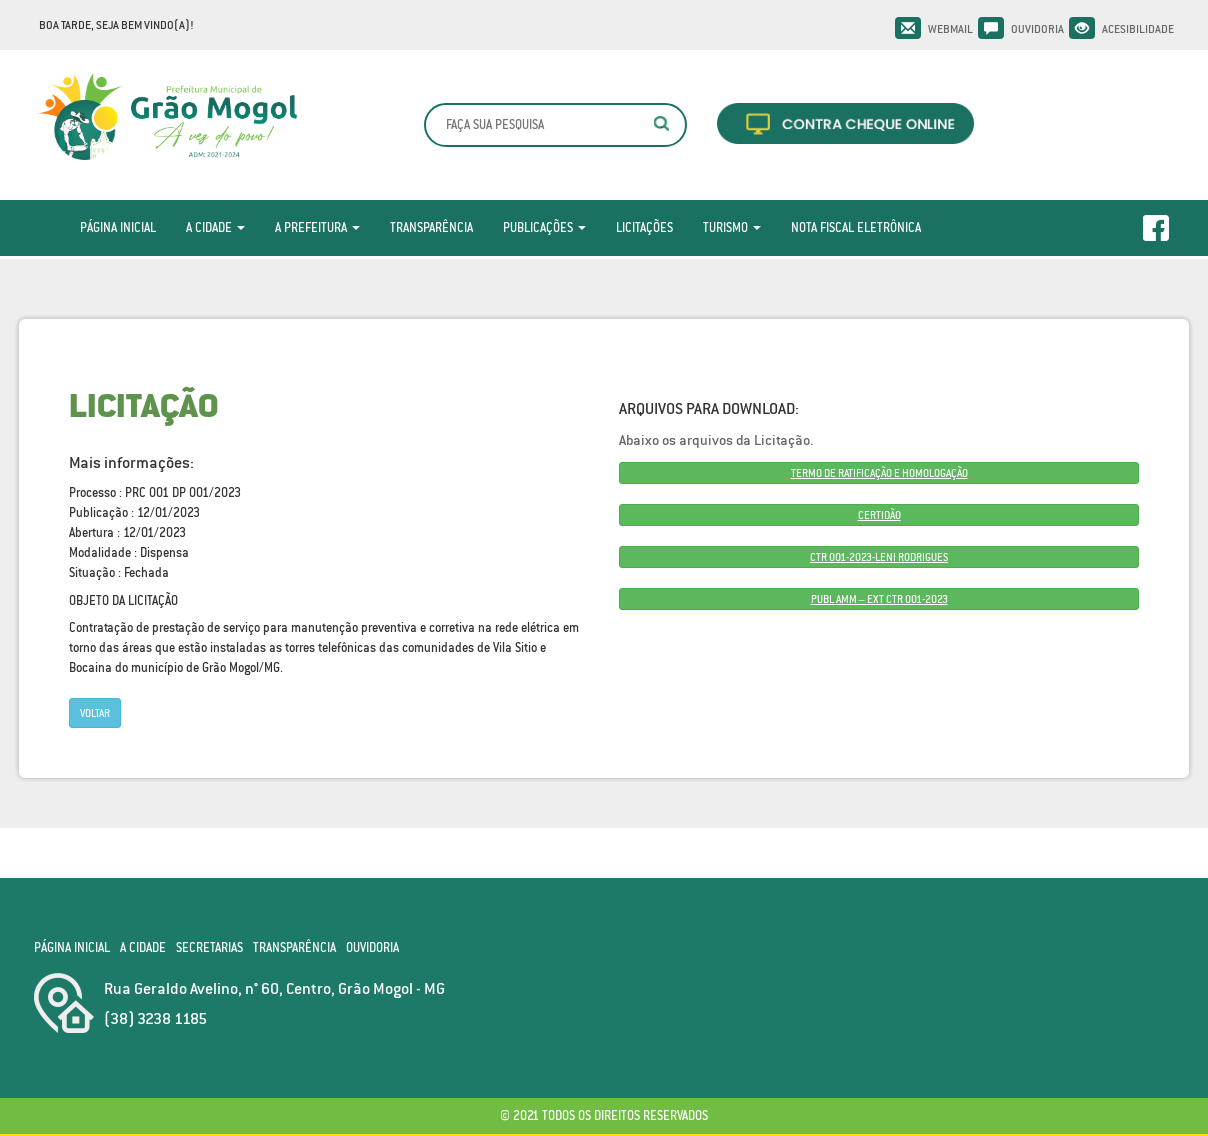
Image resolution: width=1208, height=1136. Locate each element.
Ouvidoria (1037, 29)
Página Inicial (118, 227)
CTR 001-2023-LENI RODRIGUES (879, 557)
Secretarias (209, 947)
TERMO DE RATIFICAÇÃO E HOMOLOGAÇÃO (879, 473)
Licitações (644, 227)
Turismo (732, 227)
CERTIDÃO (879, 515)
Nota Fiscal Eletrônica (856, 227)
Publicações (544, 227)
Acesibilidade (1138, 29)
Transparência (431, 227)
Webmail (950, 29)
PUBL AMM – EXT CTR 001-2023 (879, 599)
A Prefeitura (317, 227)
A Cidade (215, 227)
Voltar (95, 713)
